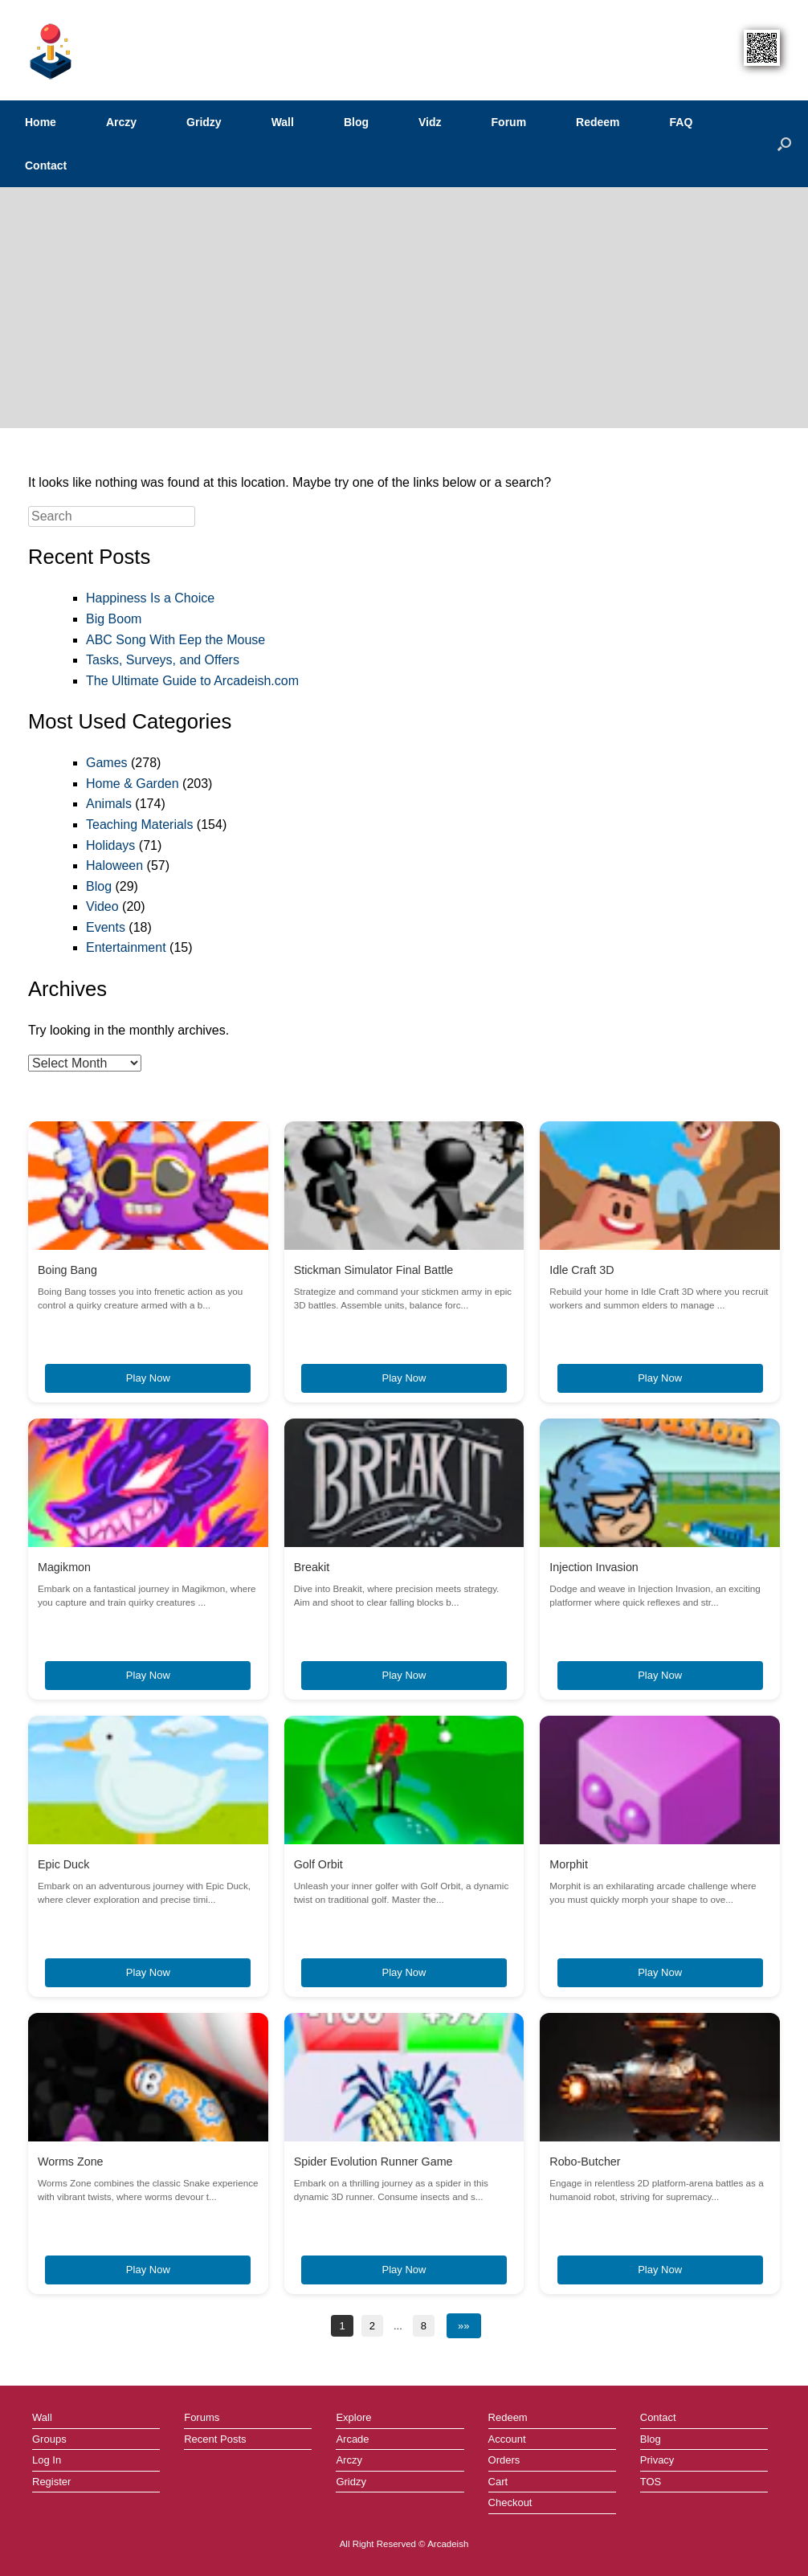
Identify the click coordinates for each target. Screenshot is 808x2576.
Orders (504, 2460)
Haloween (114, 865)
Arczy (121, 122)
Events (105, 927)
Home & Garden (132, 783)
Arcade (352, 2439)
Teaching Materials (139, 824)
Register (51, 2482)
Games (107, 763)
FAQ (681, 122)
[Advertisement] (404, 307)
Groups (49, 2439)
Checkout (510, 2502)
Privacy (657, 2460)
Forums (201, 2417)
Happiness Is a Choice (150, 598)
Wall (282, 122)
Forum (509, 122)
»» (463, 2326)
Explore (353, 2417)
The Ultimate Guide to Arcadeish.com (192, 681)
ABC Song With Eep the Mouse (175, 640)
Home (40, 122)
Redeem (597, 122)
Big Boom (113, 619)
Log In (46, 2460)
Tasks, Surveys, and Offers (162, 660)
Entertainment (126, 947)
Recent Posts (215, 2439)
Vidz (430, 122)
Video (102, 906)
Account (507, 2439)
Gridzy (204, 122)
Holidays (110, 845)
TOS (651, 2482)
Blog (356, 122)
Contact (46, 165)
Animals (109, 803)
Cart (498, 2482)
